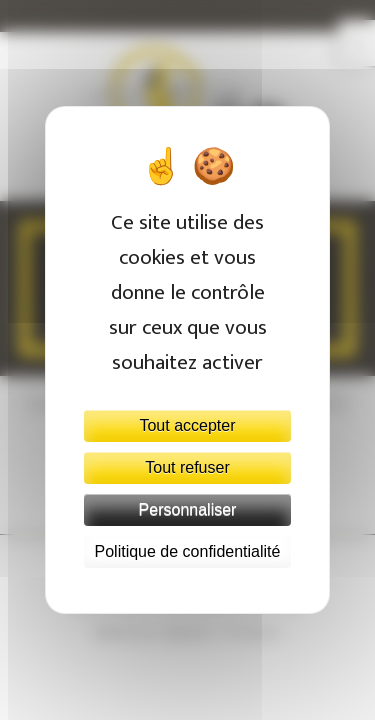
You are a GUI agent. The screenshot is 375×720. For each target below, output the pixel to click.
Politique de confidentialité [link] (188, 551)
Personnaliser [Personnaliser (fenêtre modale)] (188, 509)
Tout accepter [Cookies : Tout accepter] (187, 425)
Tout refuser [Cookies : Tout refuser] (187, 467)
